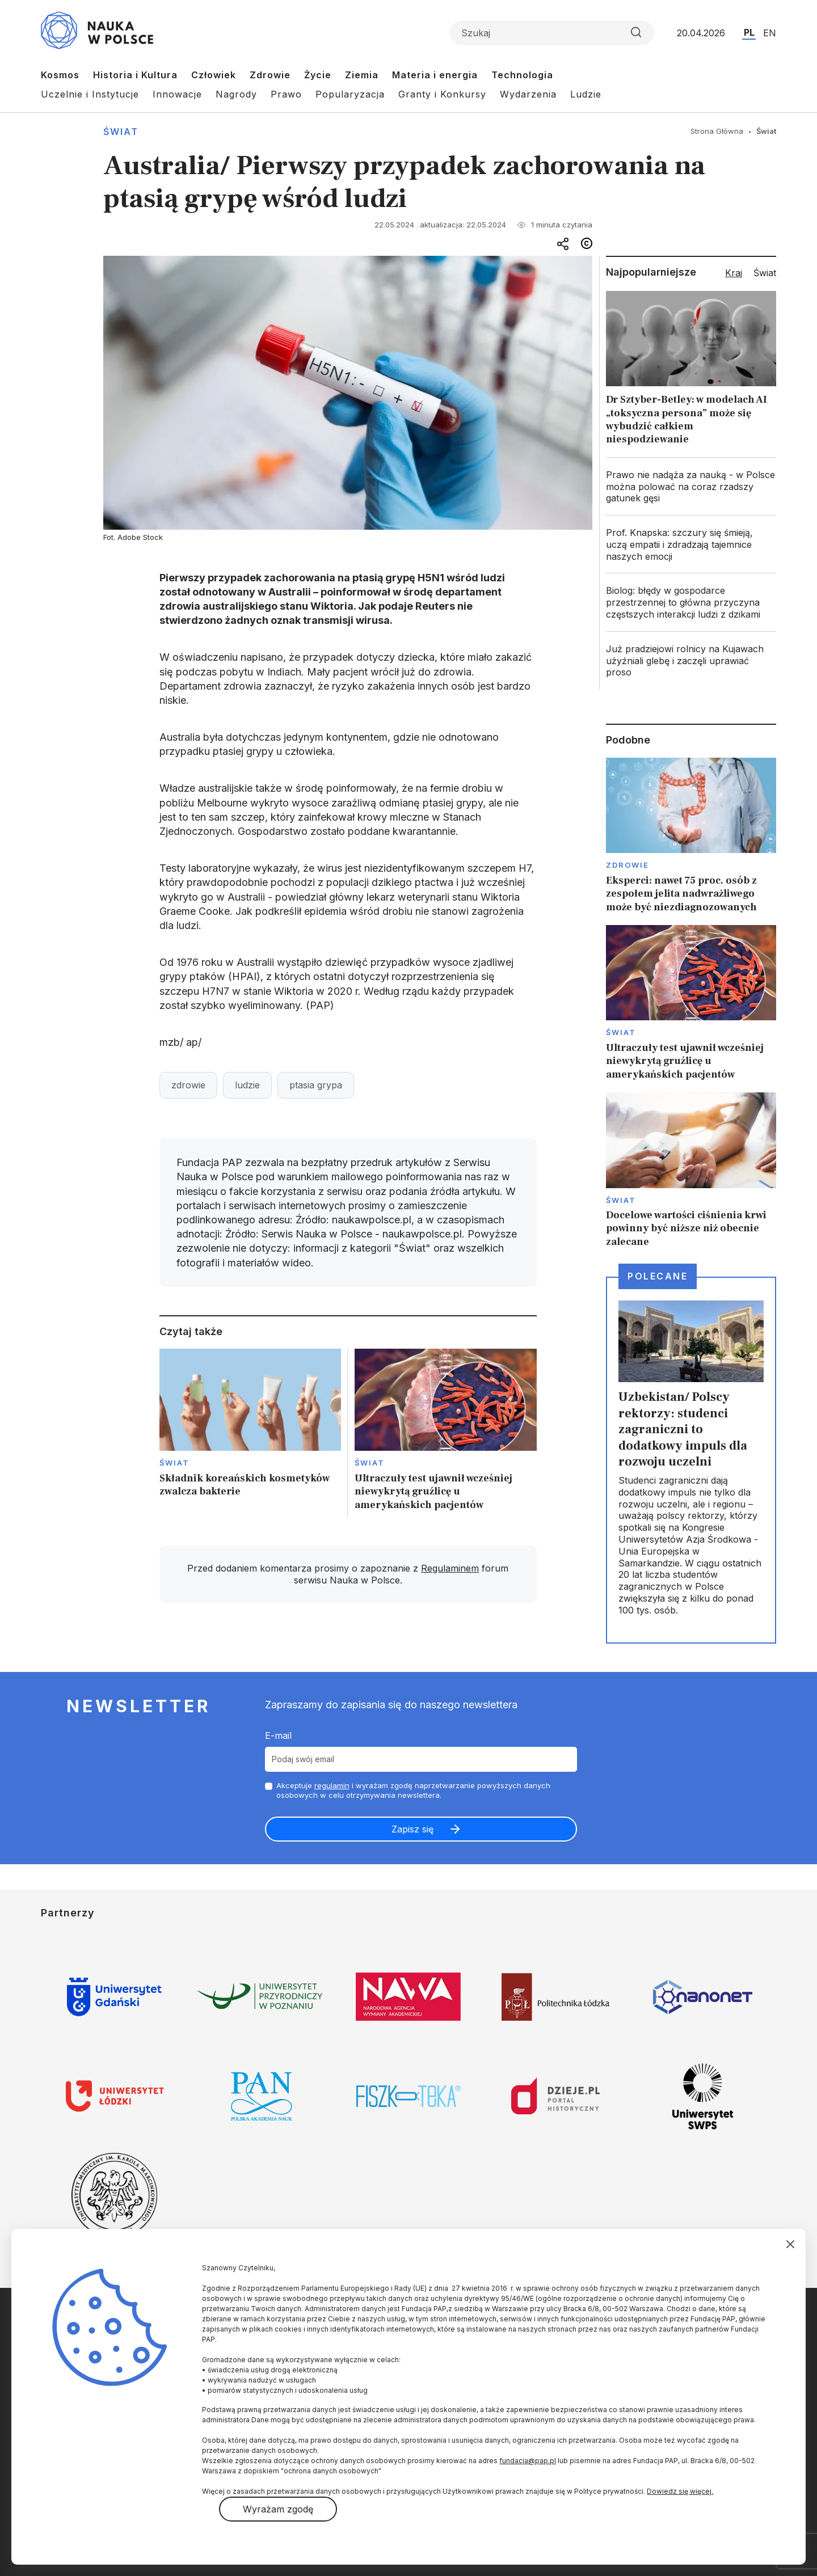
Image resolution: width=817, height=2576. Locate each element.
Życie (317, 75)
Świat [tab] (764, 272)
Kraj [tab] (733, 272)
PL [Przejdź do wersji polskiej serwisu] (749, 32)
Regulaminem (450, 1568)
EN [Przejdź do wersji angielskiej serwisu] (769, 33)
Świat (120, 131)
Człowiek (213, 75)
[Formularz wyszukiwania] (552, 32)
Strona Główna (716, 131)
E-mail (278, 1735)
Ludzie (585, 94)
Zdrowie (270, 75)
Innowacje (177, 94)
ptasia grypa (315, 1085)
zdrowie (188, 1085)
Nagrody (236, 94)
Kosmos (60, 75)
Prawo (286, 94)
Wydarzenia (528, 94)
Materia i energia (435, 75)
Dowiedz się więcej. (680, 2491)
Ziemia (361, 75)
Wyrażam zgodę (278, 2509)
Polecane (658, 1276)
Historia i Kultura (135, 75)
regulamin (331, 1785)
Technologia (522, 75)
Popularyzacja (350, 94)
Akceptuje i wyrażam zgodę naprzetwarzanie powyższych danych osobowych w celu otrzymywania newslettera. (413, 1790)
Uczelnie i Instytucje (90, 94)
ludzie (247, 1085)
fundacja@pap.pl (527, 2460)
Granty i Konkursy (442, 94)
